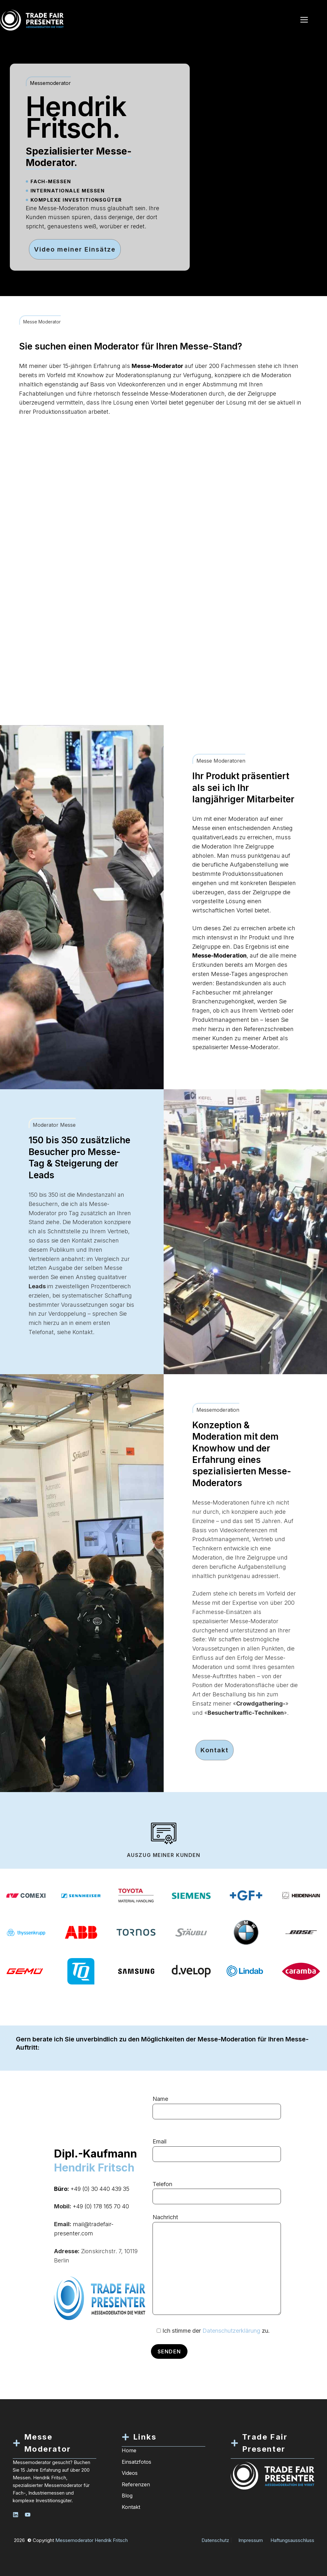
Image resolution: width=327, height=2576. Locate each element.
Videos (130, 2473)
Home (129, 2450)
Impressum (250, 2540)
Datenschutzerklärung (231, 2330)
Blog (127, 2495)
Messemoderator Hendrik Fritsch (91, 2540)
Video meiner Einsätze (75, 249)
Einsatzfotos (136, 2462)
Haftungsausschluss (292, 2540)
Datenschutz (215, 2540)
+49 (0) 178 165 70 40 (101, 2206)
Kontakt (214, 1750)
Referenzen (136, 2484)
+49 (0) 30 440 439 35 (100, 2188)
